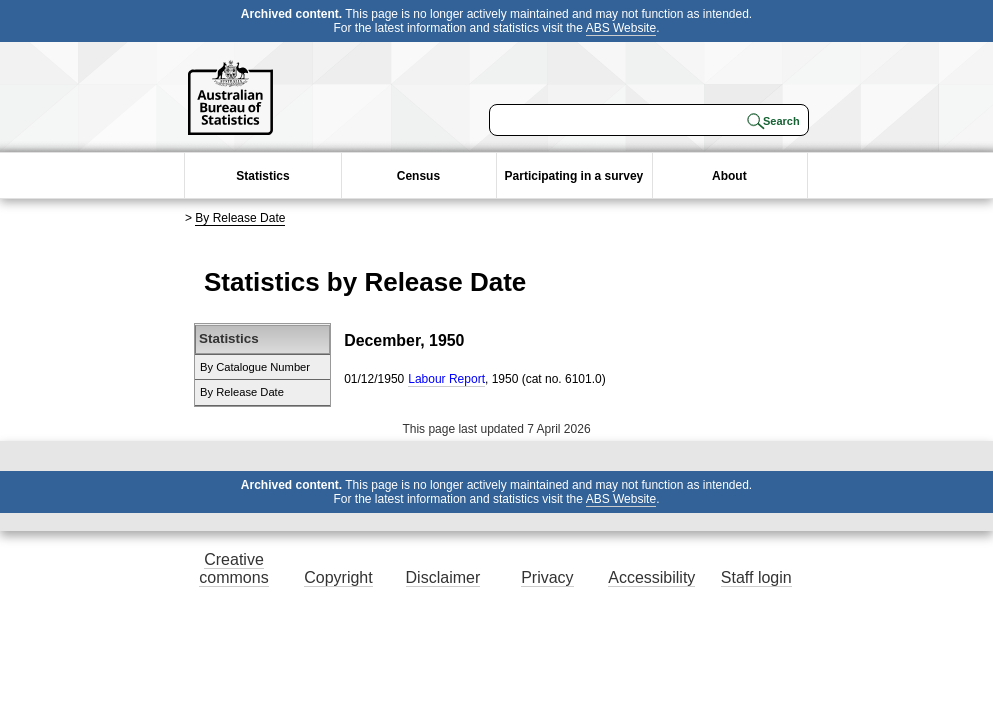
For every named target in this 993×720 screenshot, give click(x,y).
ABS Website (621, 28)
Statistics (262, 176)
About (729, 176)
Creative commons (233, 568)
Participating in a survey (574, 176)
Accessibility (651, 577)
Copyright (338, 577)
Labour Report (446, 379)
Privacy (547, 577)
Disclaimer (443, 577)
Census (418, 176)
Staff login (756, 577)
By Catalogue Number (255, 367)
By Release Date (240, 218)
